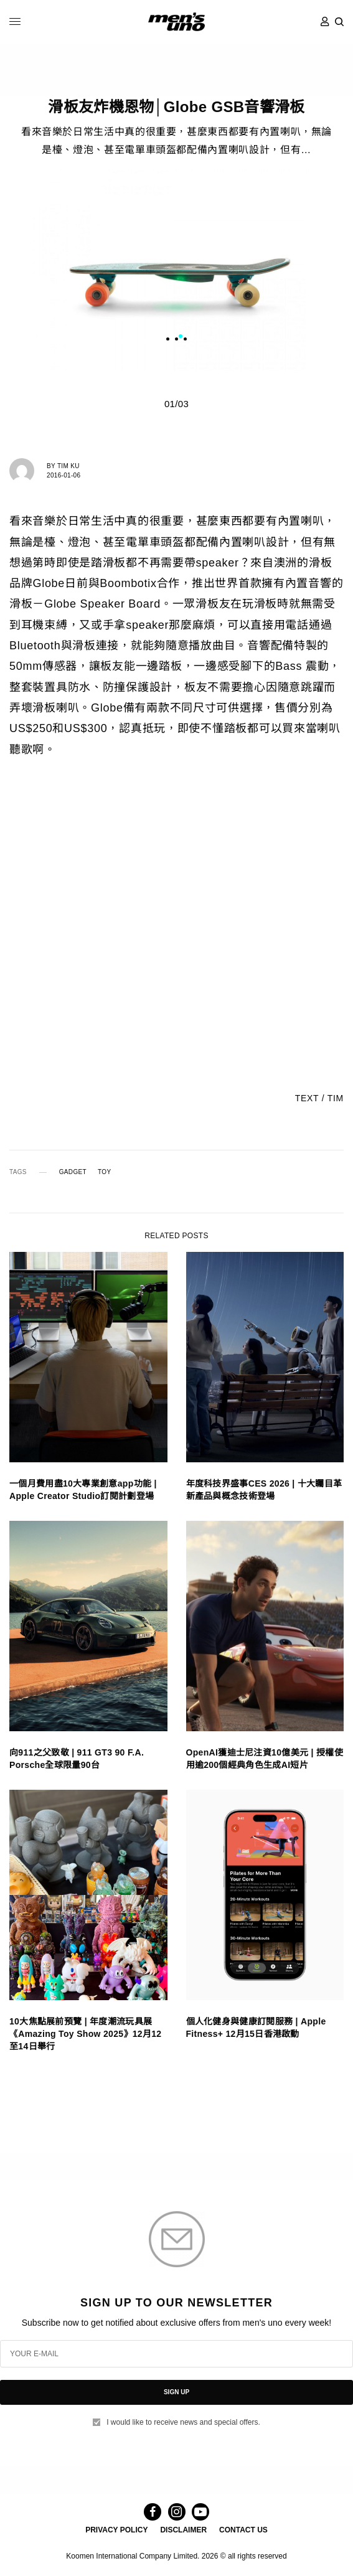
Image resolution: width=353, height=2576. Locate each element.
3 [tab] (198, 338)
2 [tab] (189, 338)
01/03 (176, 403)
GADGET (73, 1172)
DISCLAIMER (183, 2530)
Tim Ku (68, 466)
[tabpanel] (177, 270)
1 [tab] (180, 338)
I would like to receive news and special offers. (183, 2422)
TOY (104, 1172)
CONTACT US (243, 2530)
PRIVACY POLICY (116, 2530)
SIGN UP (176, 2392)
